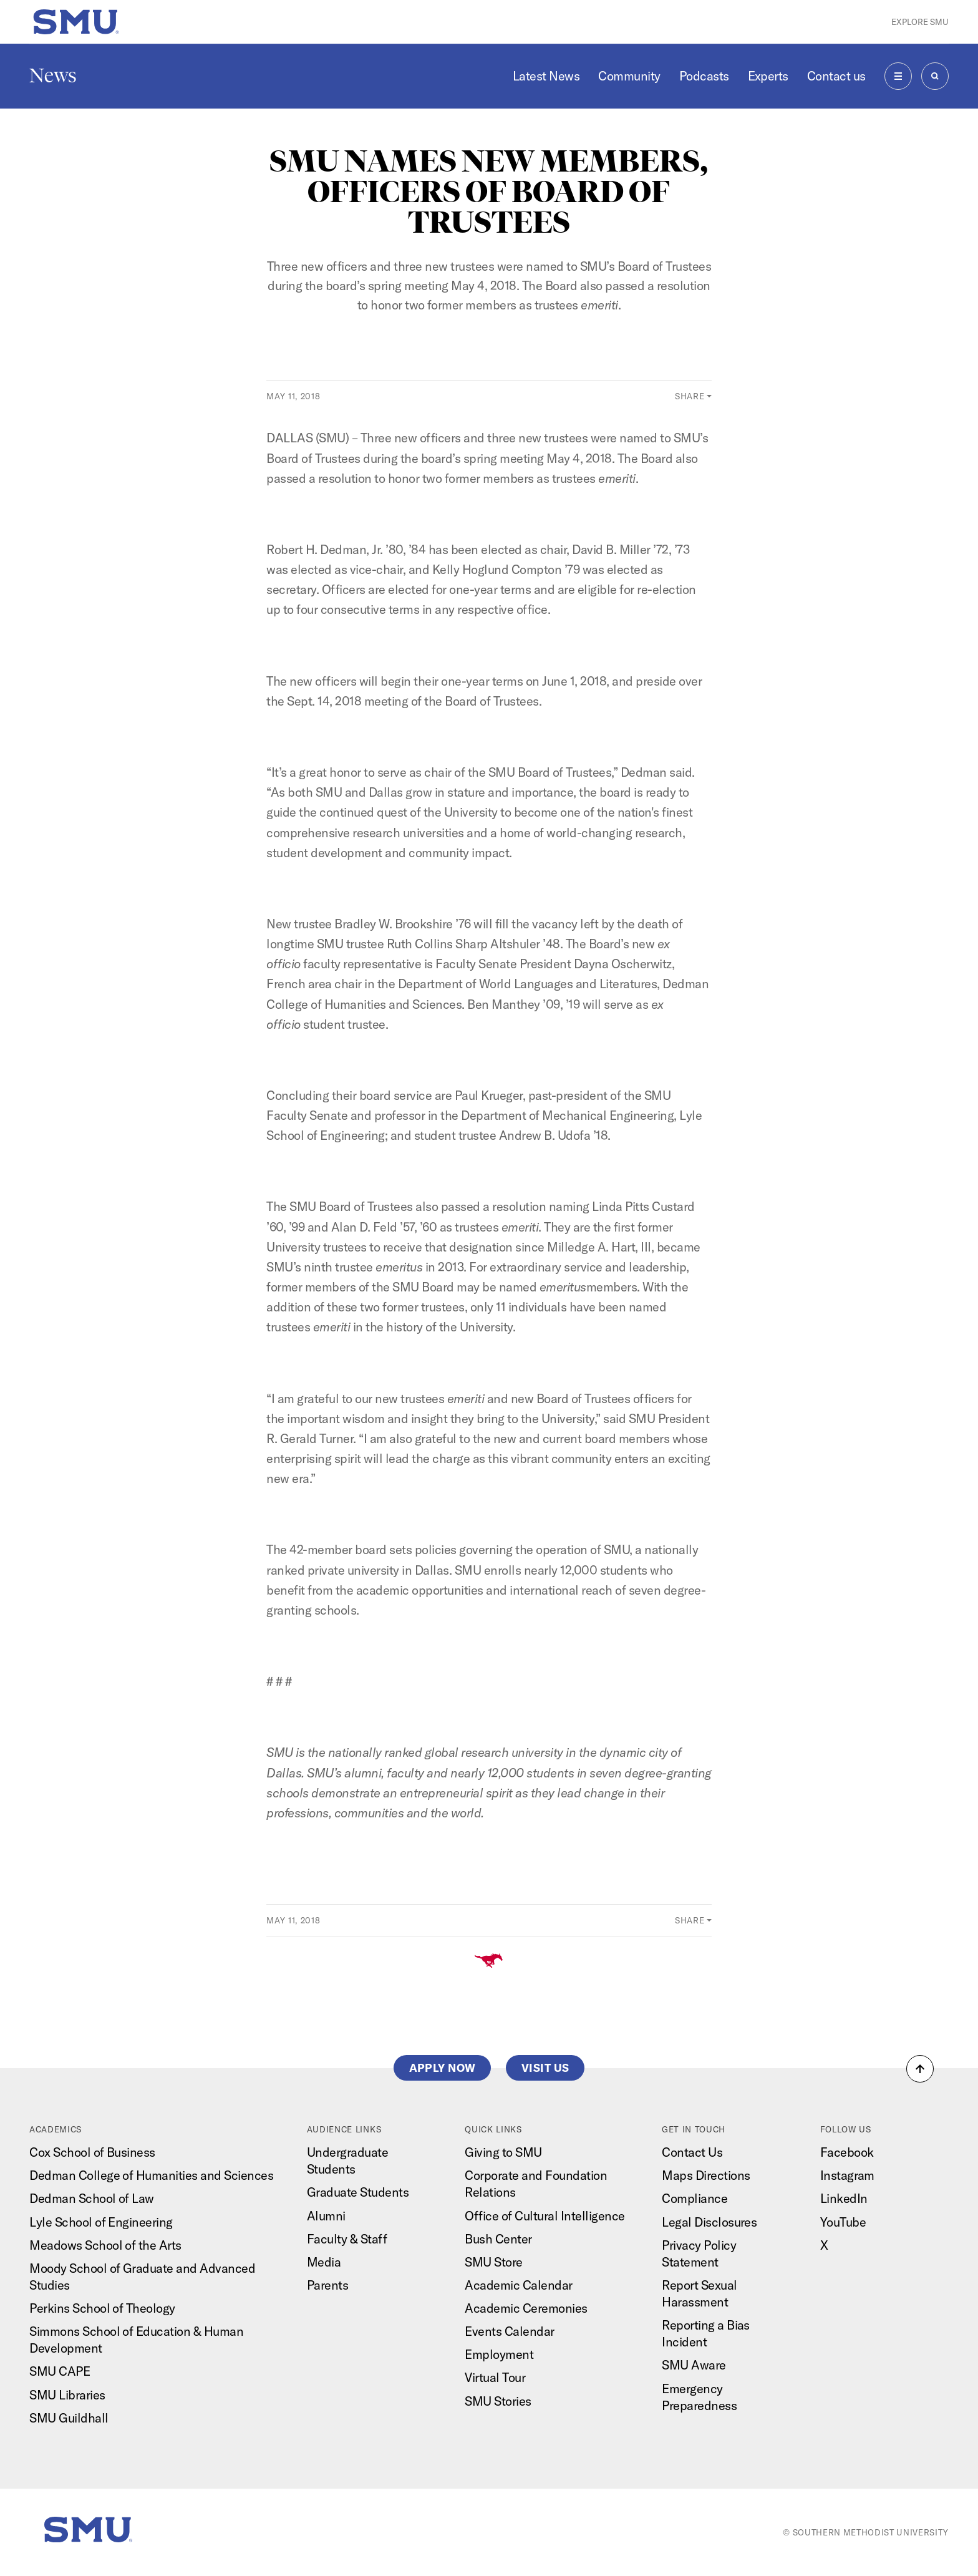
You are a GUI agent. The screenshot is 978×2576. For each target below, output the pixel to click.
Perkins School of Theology (102, 2308)
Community (629, 76)
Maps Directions (706, 2175)
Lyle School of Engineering (101, 2222)
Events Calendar (509, 2331)
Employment (499, 2354)
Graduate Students (358, 2192)
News (53, 75)
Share (689, 396)
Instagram (847, 2175)
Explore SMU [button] (920, 22)
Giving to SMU (503, 2152)
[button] (920, 2069)
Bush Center (498, 2239)
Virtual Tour (495, 2377)
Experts (768, 76)
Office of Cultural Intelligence (544, 2216)
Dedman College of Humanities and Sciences (151, 2175)
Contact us (836, 76)
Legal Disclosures (709, 2222)
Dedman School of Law (91, 2198)
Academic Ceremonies (526, 2308)
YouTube (843, 2222)
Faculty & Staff (347, 2239)
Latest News (546, 76)
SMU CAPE (59, 2371)
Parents (327, 2285)
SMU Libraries (67, 2395)
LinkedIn (844, 2198)
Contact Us (692, 2152)
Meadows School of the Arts (105, 2245)
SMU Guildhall (68, 2418)
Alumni (326, 2216)
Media (324, 2262)
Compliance (694, 2198)
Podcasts (704, 76)
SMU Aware (693, 2365)
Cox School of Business (92, 2152)
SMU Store (493, 2262)
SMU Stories (498, 2401)
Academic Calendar (518, 2285)
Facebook (847, 2152)
